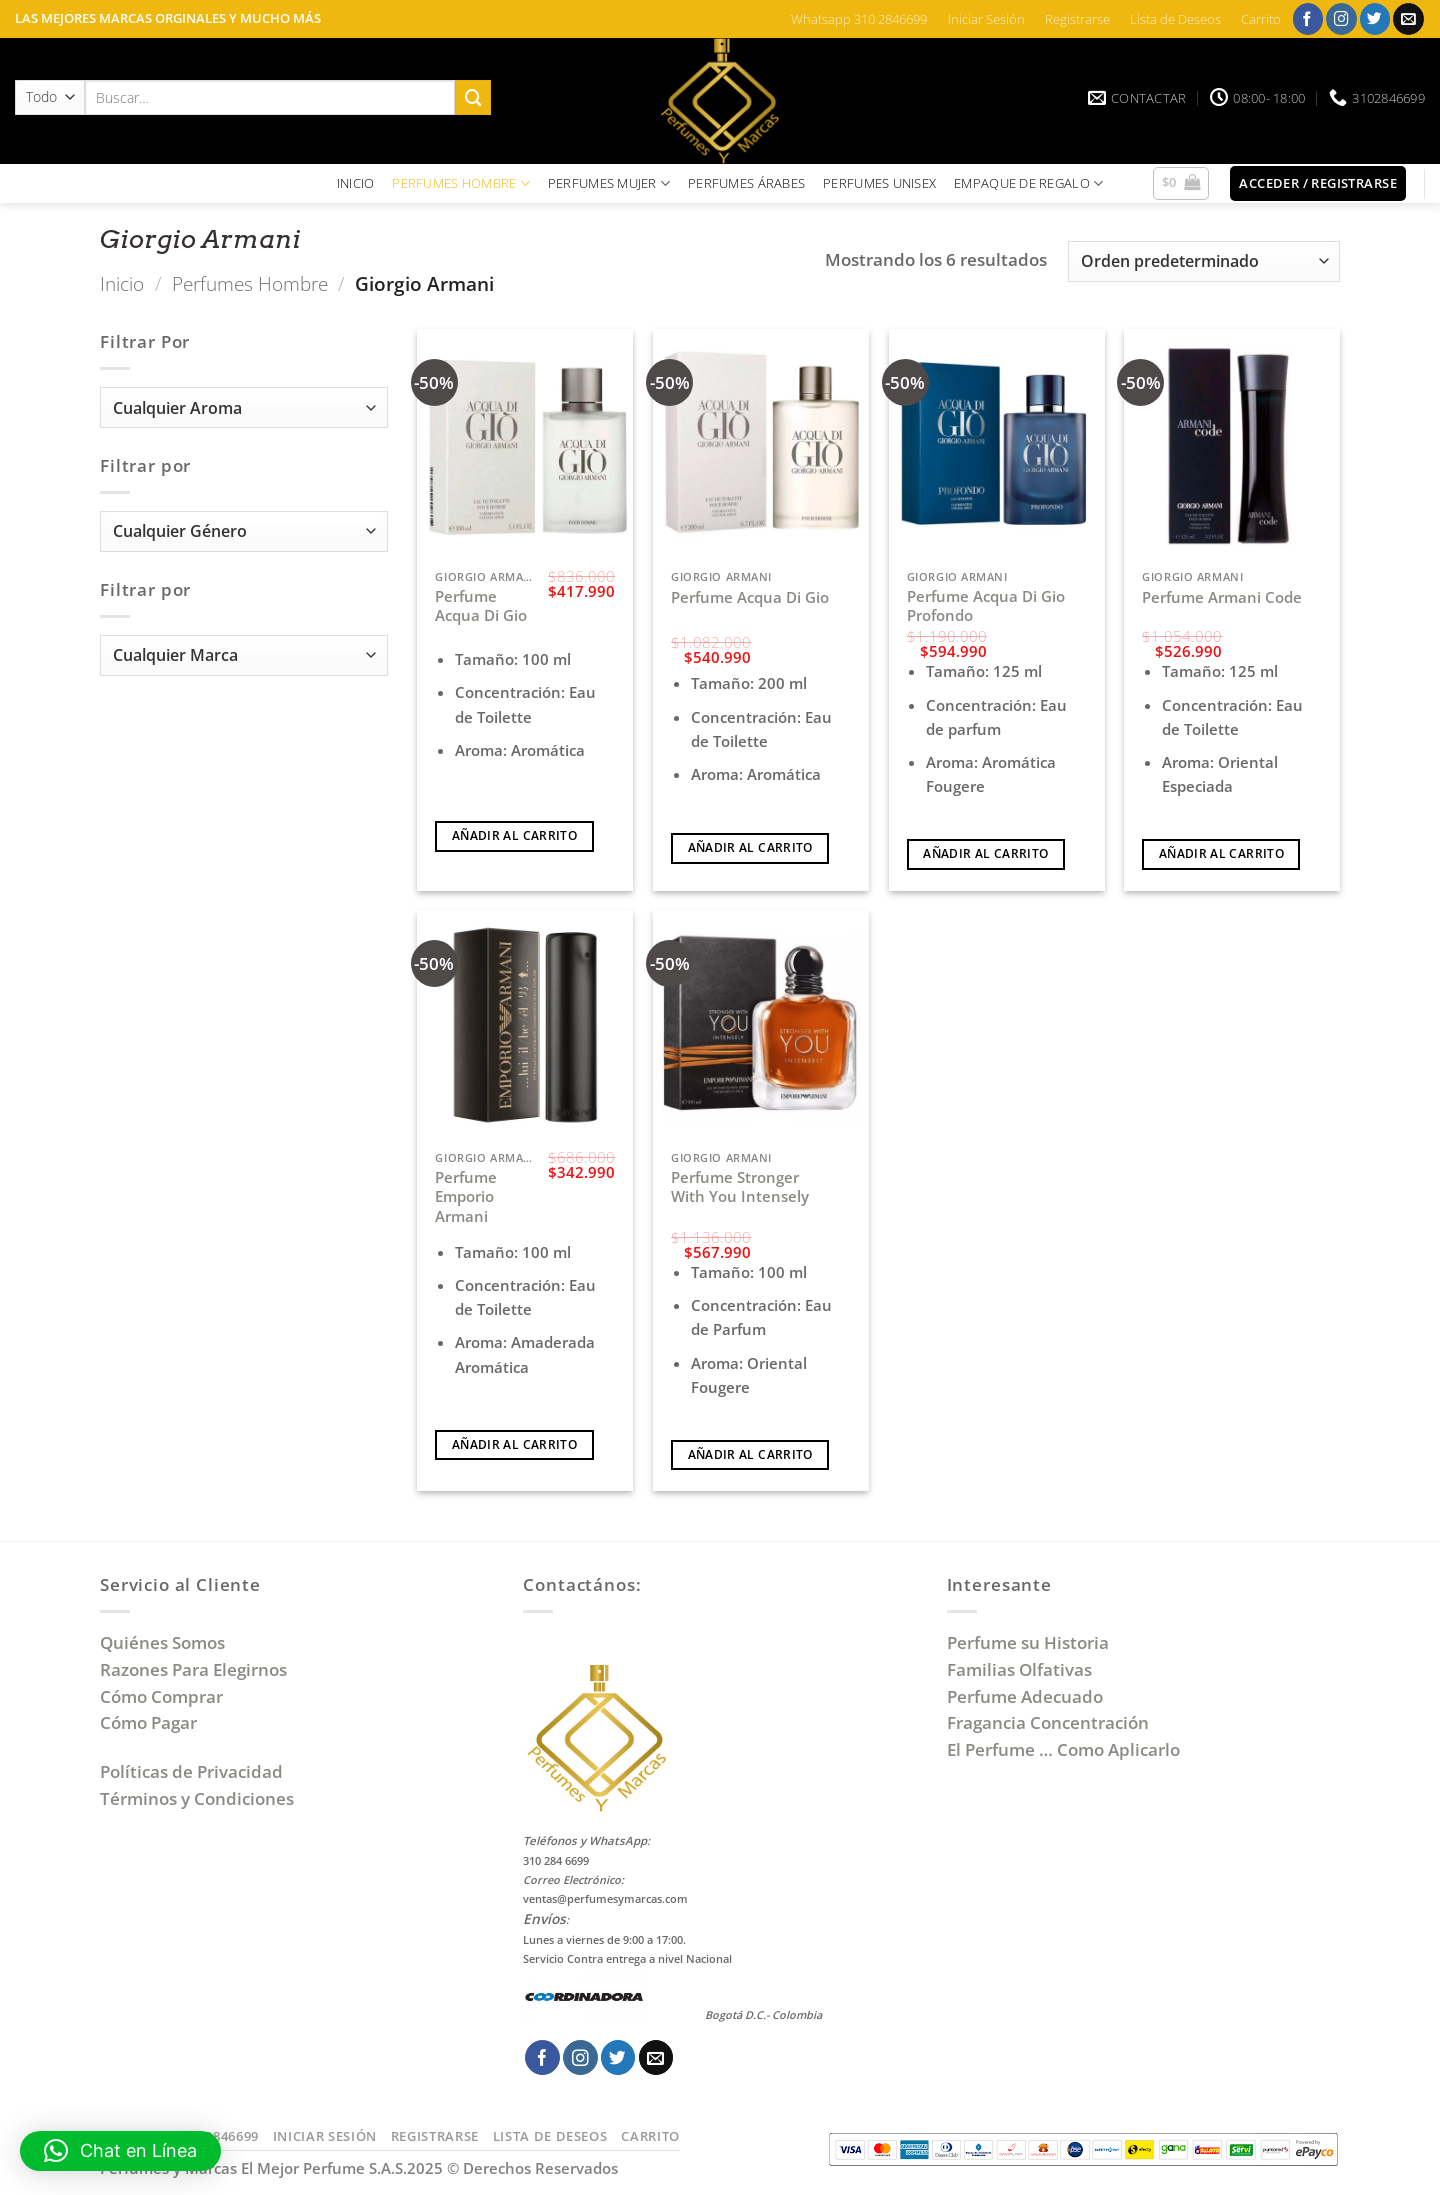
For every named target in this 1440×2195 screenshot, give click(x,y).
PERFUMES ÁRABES (746, 183)
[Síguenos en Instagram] (1341, 18)
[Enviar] (473, 97)
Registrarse (1077, 19)
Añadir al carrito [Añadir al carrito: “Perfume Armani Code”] (1221, 853)
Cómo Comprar (163, 1696)
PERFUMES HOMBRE (461, 183)
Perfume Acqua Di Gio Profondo (986, 606)
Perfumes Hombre (250, 283)
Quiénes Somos (166, 1642)
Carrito (1261, 19)
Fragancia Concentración (1050, 1722)
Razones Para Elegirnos (197, 1669)
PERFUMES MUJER (609, 183)
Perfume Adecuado (1027, 1696)
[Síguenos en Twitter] (1375, 18)
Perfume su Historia (1028, 1642)
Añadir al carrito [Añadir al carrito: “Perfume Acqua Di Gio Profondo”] (985, 853)
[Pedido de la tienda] (1204, 261)
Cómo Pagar (148, 1722)
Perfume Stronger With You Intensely (740, 1187)
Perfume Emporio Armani (466, 1197)
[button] (1181, 184)
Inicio (122, 283)
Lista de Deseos (1175, 19)
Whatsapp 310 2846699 (859, 19)
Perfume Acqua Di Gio (481, 606)
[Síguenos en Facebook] (1308, 18)
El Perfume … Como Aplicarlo (1063, 1749)
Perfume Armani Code (1222, 597)
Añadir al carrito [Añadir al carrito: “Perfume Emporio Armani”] (514, 1444)
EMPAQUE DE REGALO (1028, 183)
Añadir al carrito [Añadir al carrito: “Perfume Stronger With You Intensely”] (750, 1454)
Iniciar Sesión (986, 19)
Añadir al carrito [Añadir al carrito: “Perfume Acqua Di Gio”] (514, 835)
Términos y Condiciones (197, 1798)
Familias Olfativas (1019, 1669)
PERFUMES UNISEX (879, 183)
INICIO (356, 183)
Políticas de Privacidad (191, 1771)
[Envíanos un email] (1408, 18)
